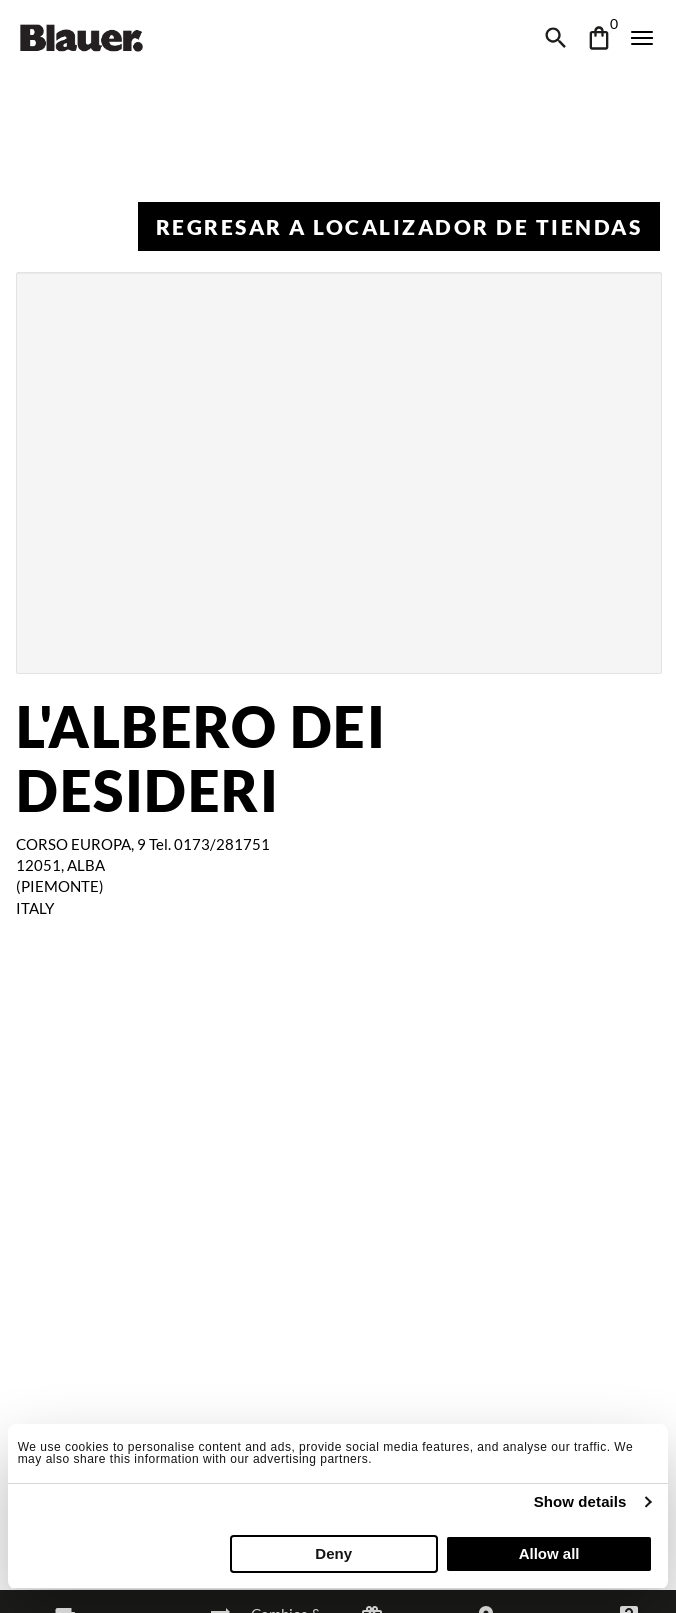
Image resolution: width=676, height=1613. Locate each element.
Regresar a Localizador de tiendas (399, 226)
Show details (580, 1501)
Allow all (549, 1553)
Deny (333, 1553)
